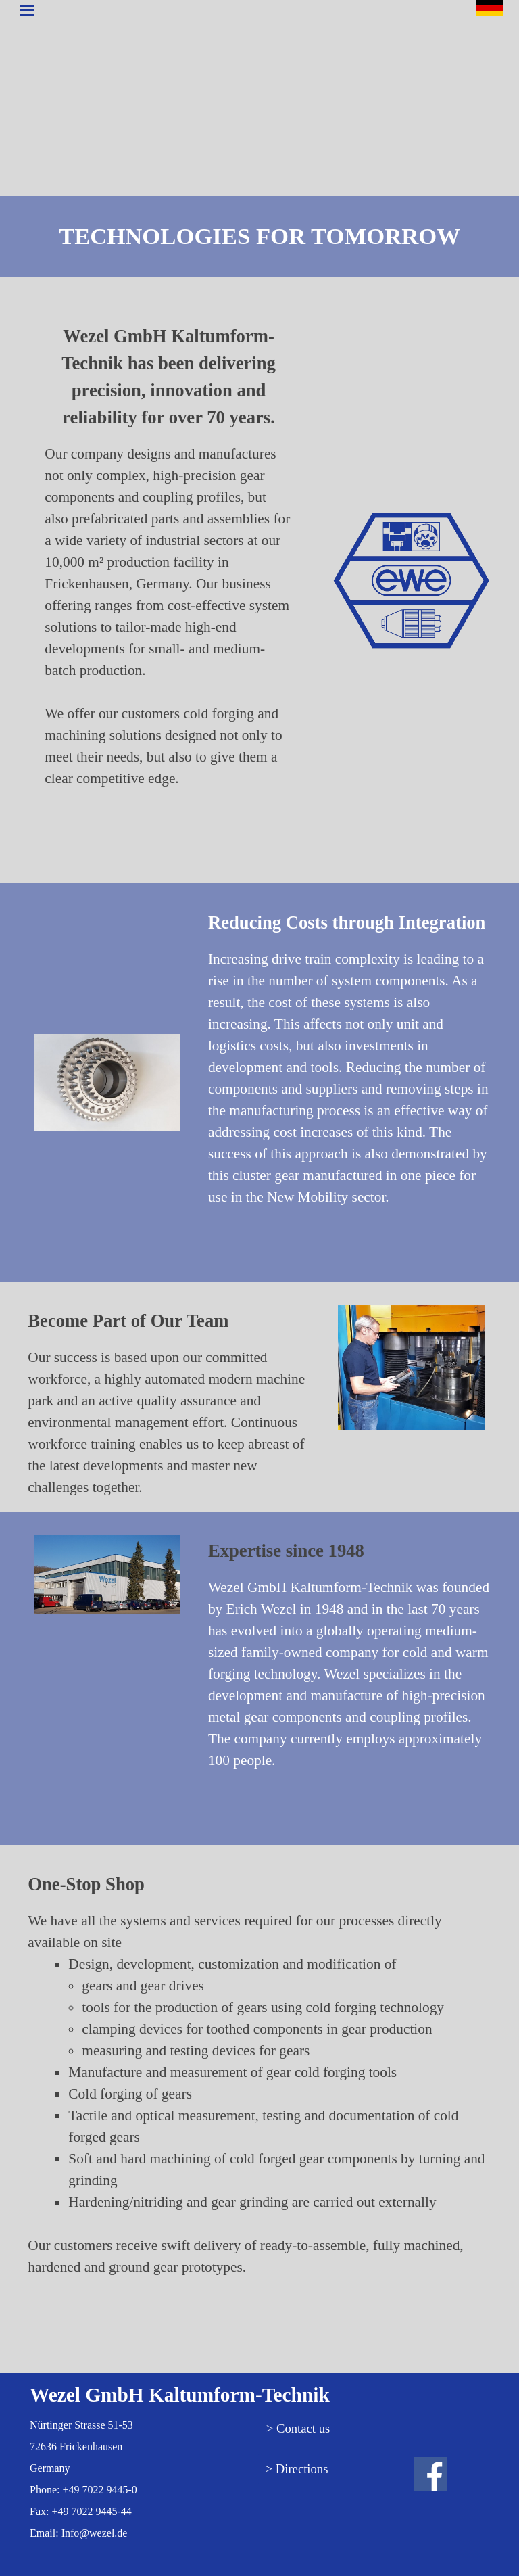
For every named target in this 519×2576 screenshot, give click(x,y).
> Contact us (298, 2428)
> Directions (297, 2469)
